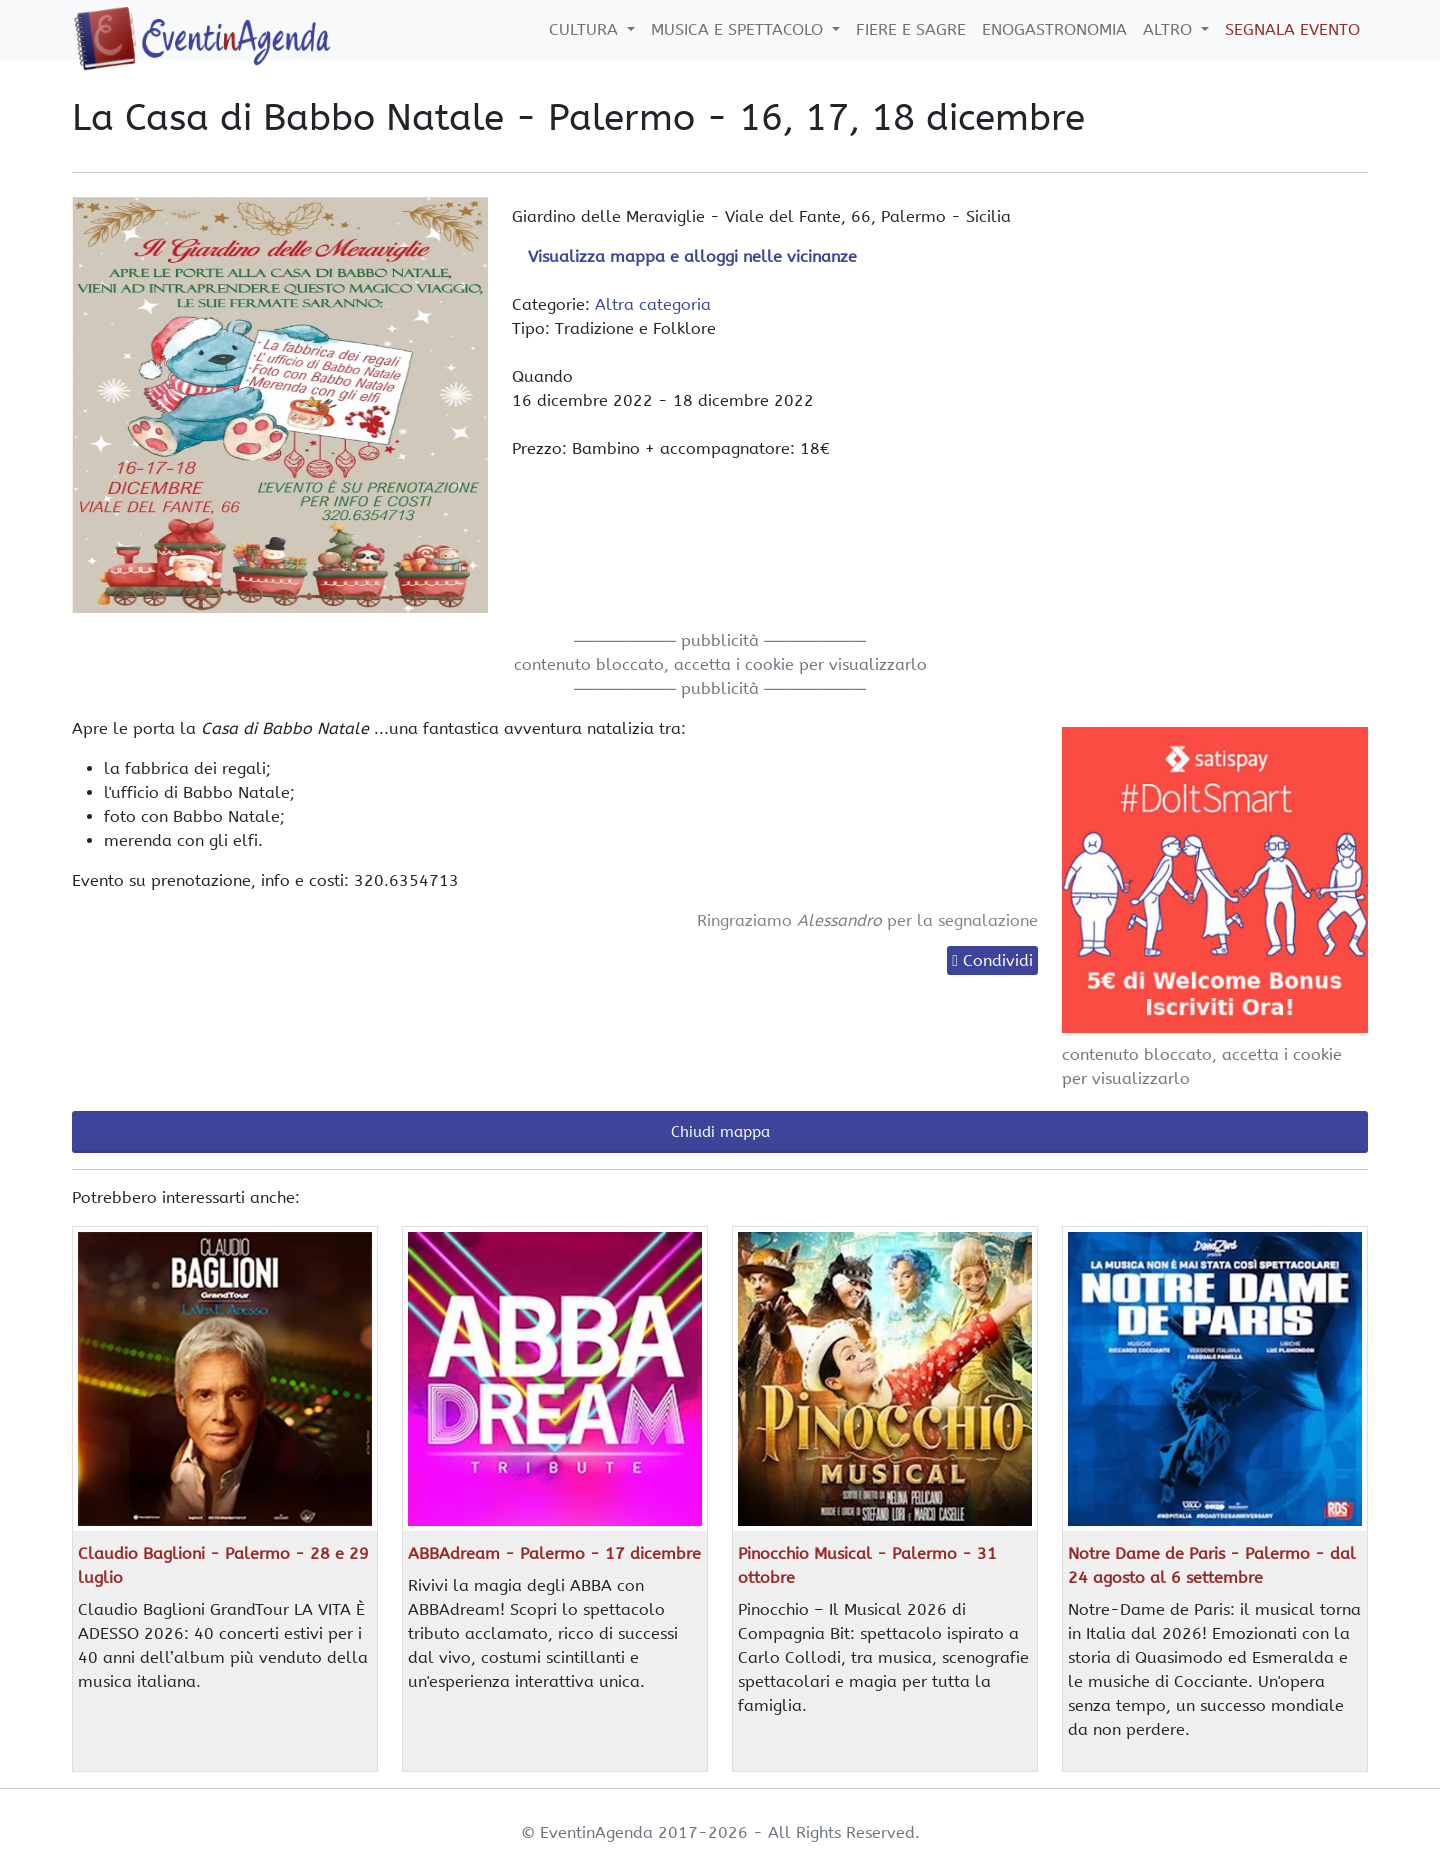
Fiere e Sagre (911, 29)
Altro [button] (1170, 29)
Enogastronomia (1054, 29)
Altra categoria (653, 304)
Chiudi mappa (720, 1132)
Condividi (998, 960)
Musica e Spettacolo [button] (739, 29)
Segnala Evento (1292, 29)
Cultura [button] (586, 29)
